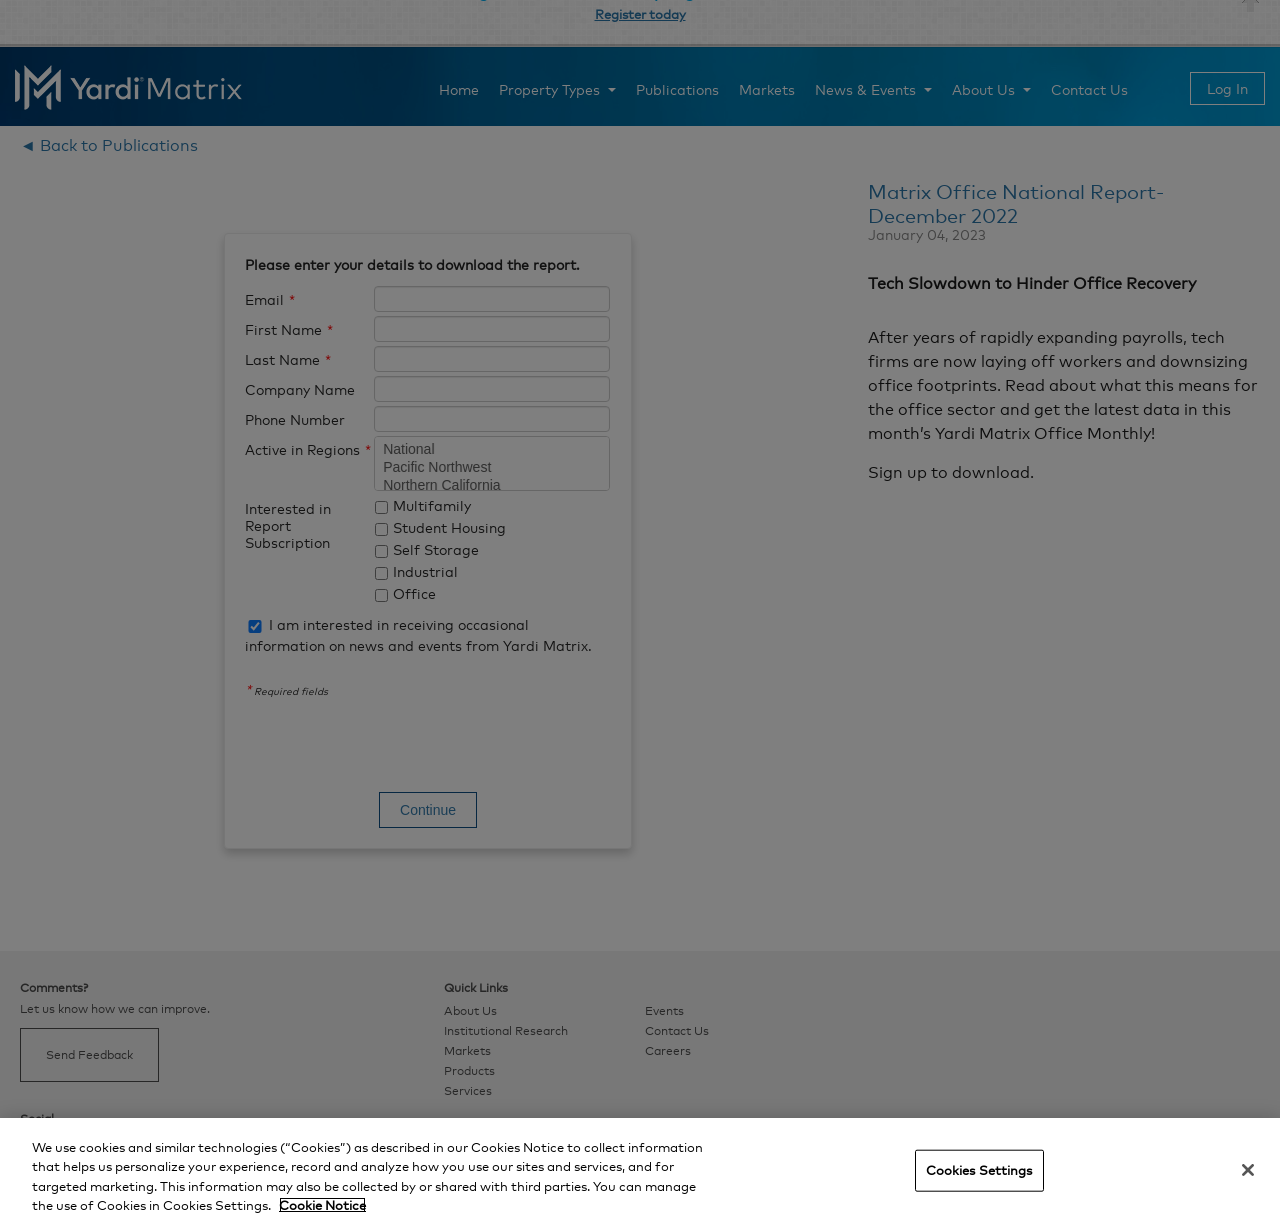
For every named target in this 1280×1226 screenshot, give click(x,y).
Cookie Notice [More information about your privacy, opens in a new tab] (322, 1205)
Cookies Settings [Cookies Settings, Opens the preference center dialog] (979, 1170)
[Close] (1248, 1170)
